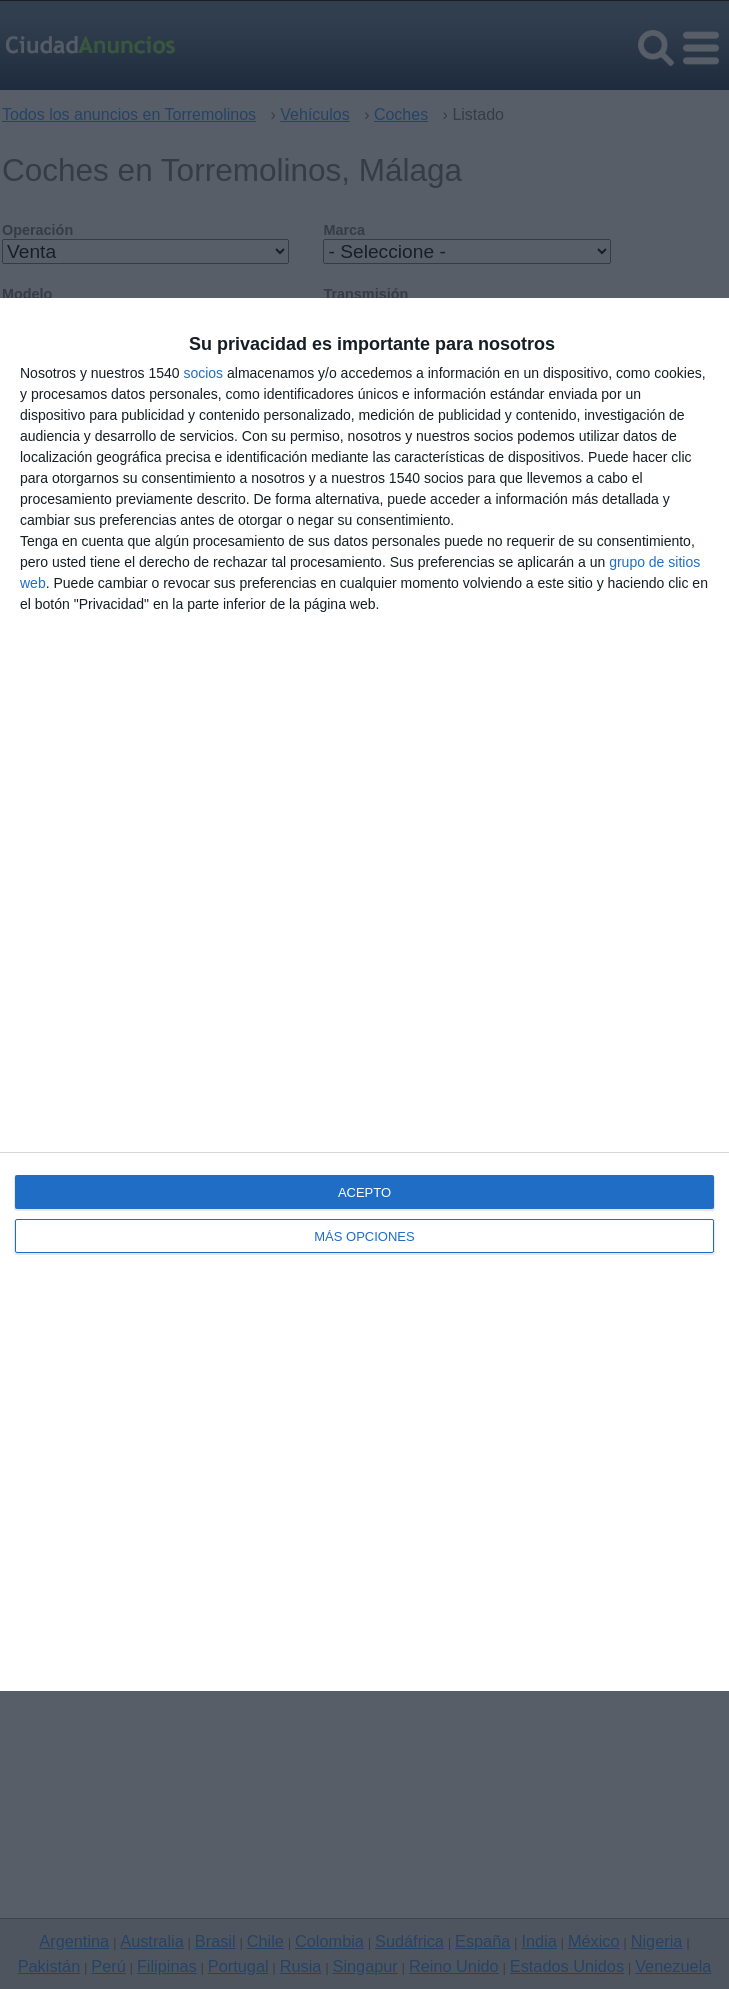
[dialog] (364, 994)
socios (203, 373)
